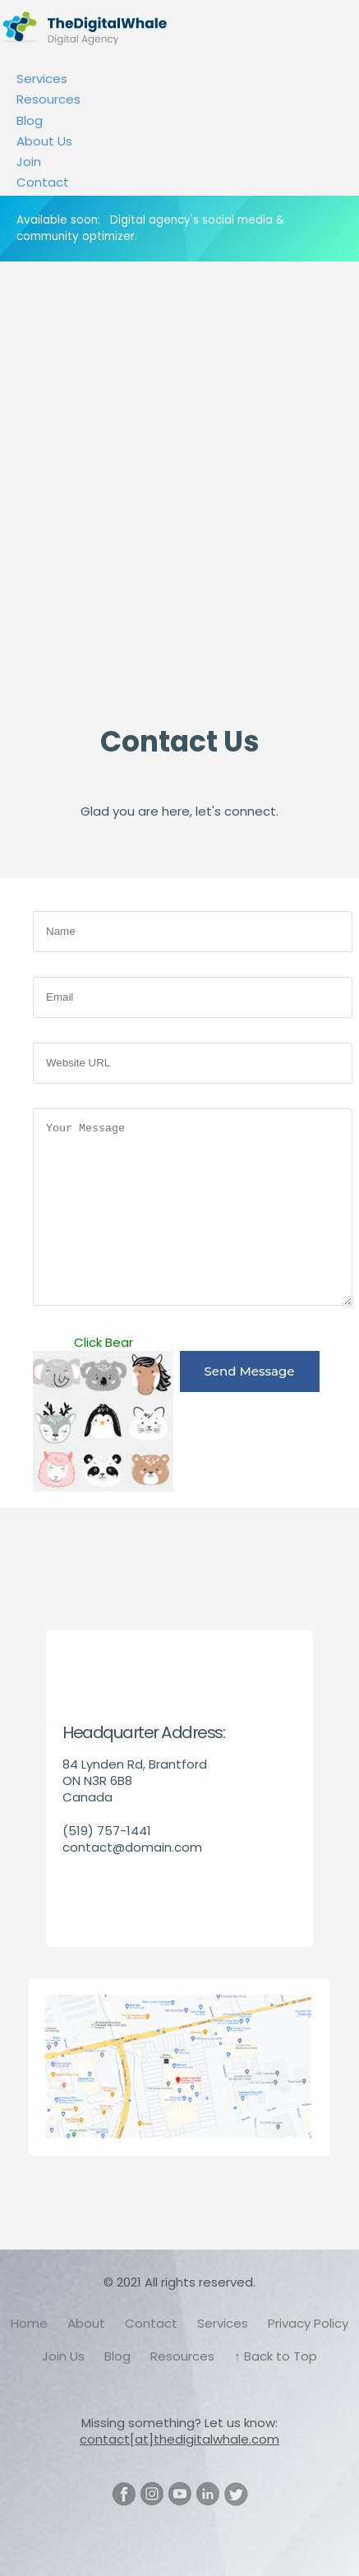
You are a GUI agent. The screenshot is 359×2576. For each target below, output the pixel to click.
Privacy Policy (308, 2323)
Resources (48, 99)
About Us (44, 141)
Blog (29, 120)
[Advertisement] (179, 513)
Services (41, 78)
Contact (42, 182)
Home (29, 2323)
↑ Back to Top (275, 2356)
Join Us (63, 2356)
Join (28, 161)
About (86, 2323)
